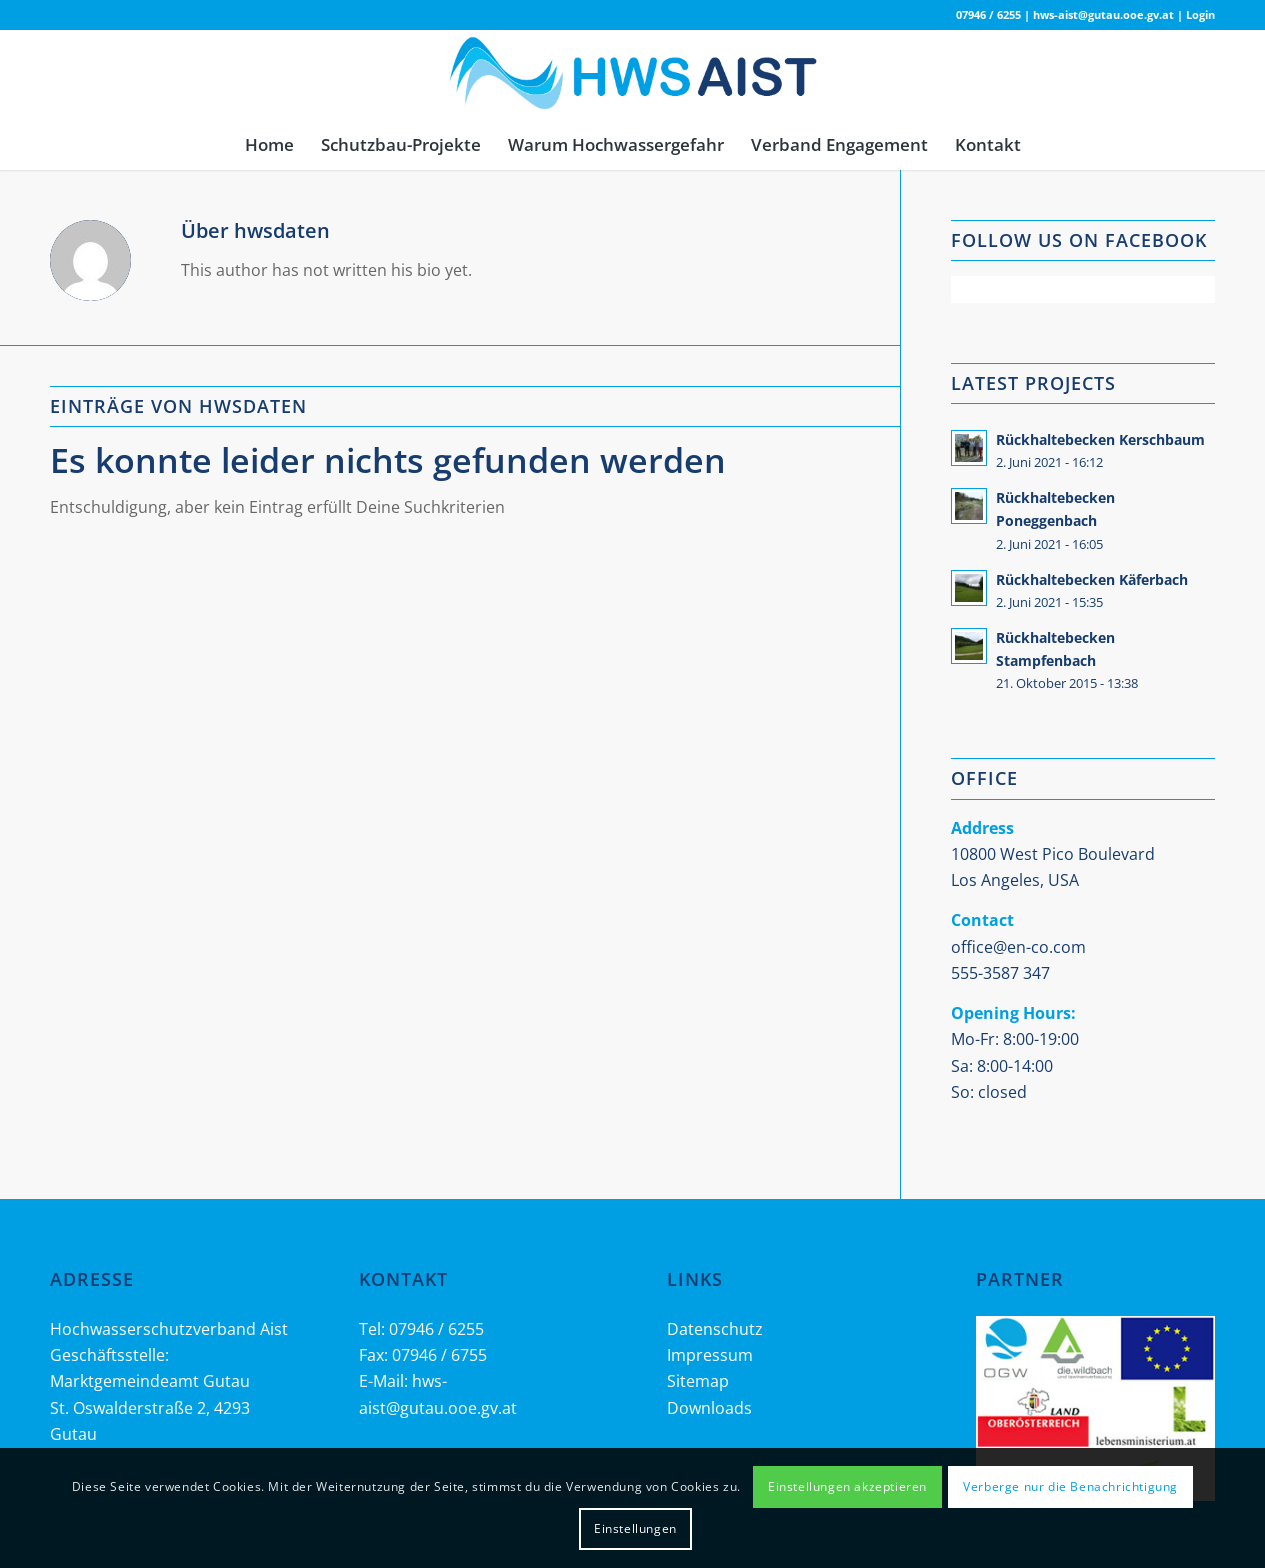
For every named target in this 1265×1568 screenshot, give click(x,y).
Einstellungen (635, 1528)
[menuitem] (269, 145)
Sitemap (698, 1381)
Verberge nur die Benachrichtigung (1070, 1486)
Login (1200, 14)
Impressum (710, 1355)
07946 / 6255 (988, 14)
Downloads (709, 1408)
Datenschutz (715, 1329)
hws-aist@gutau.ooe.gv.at (1103, 14)
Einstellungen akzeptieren (847, 1486)
